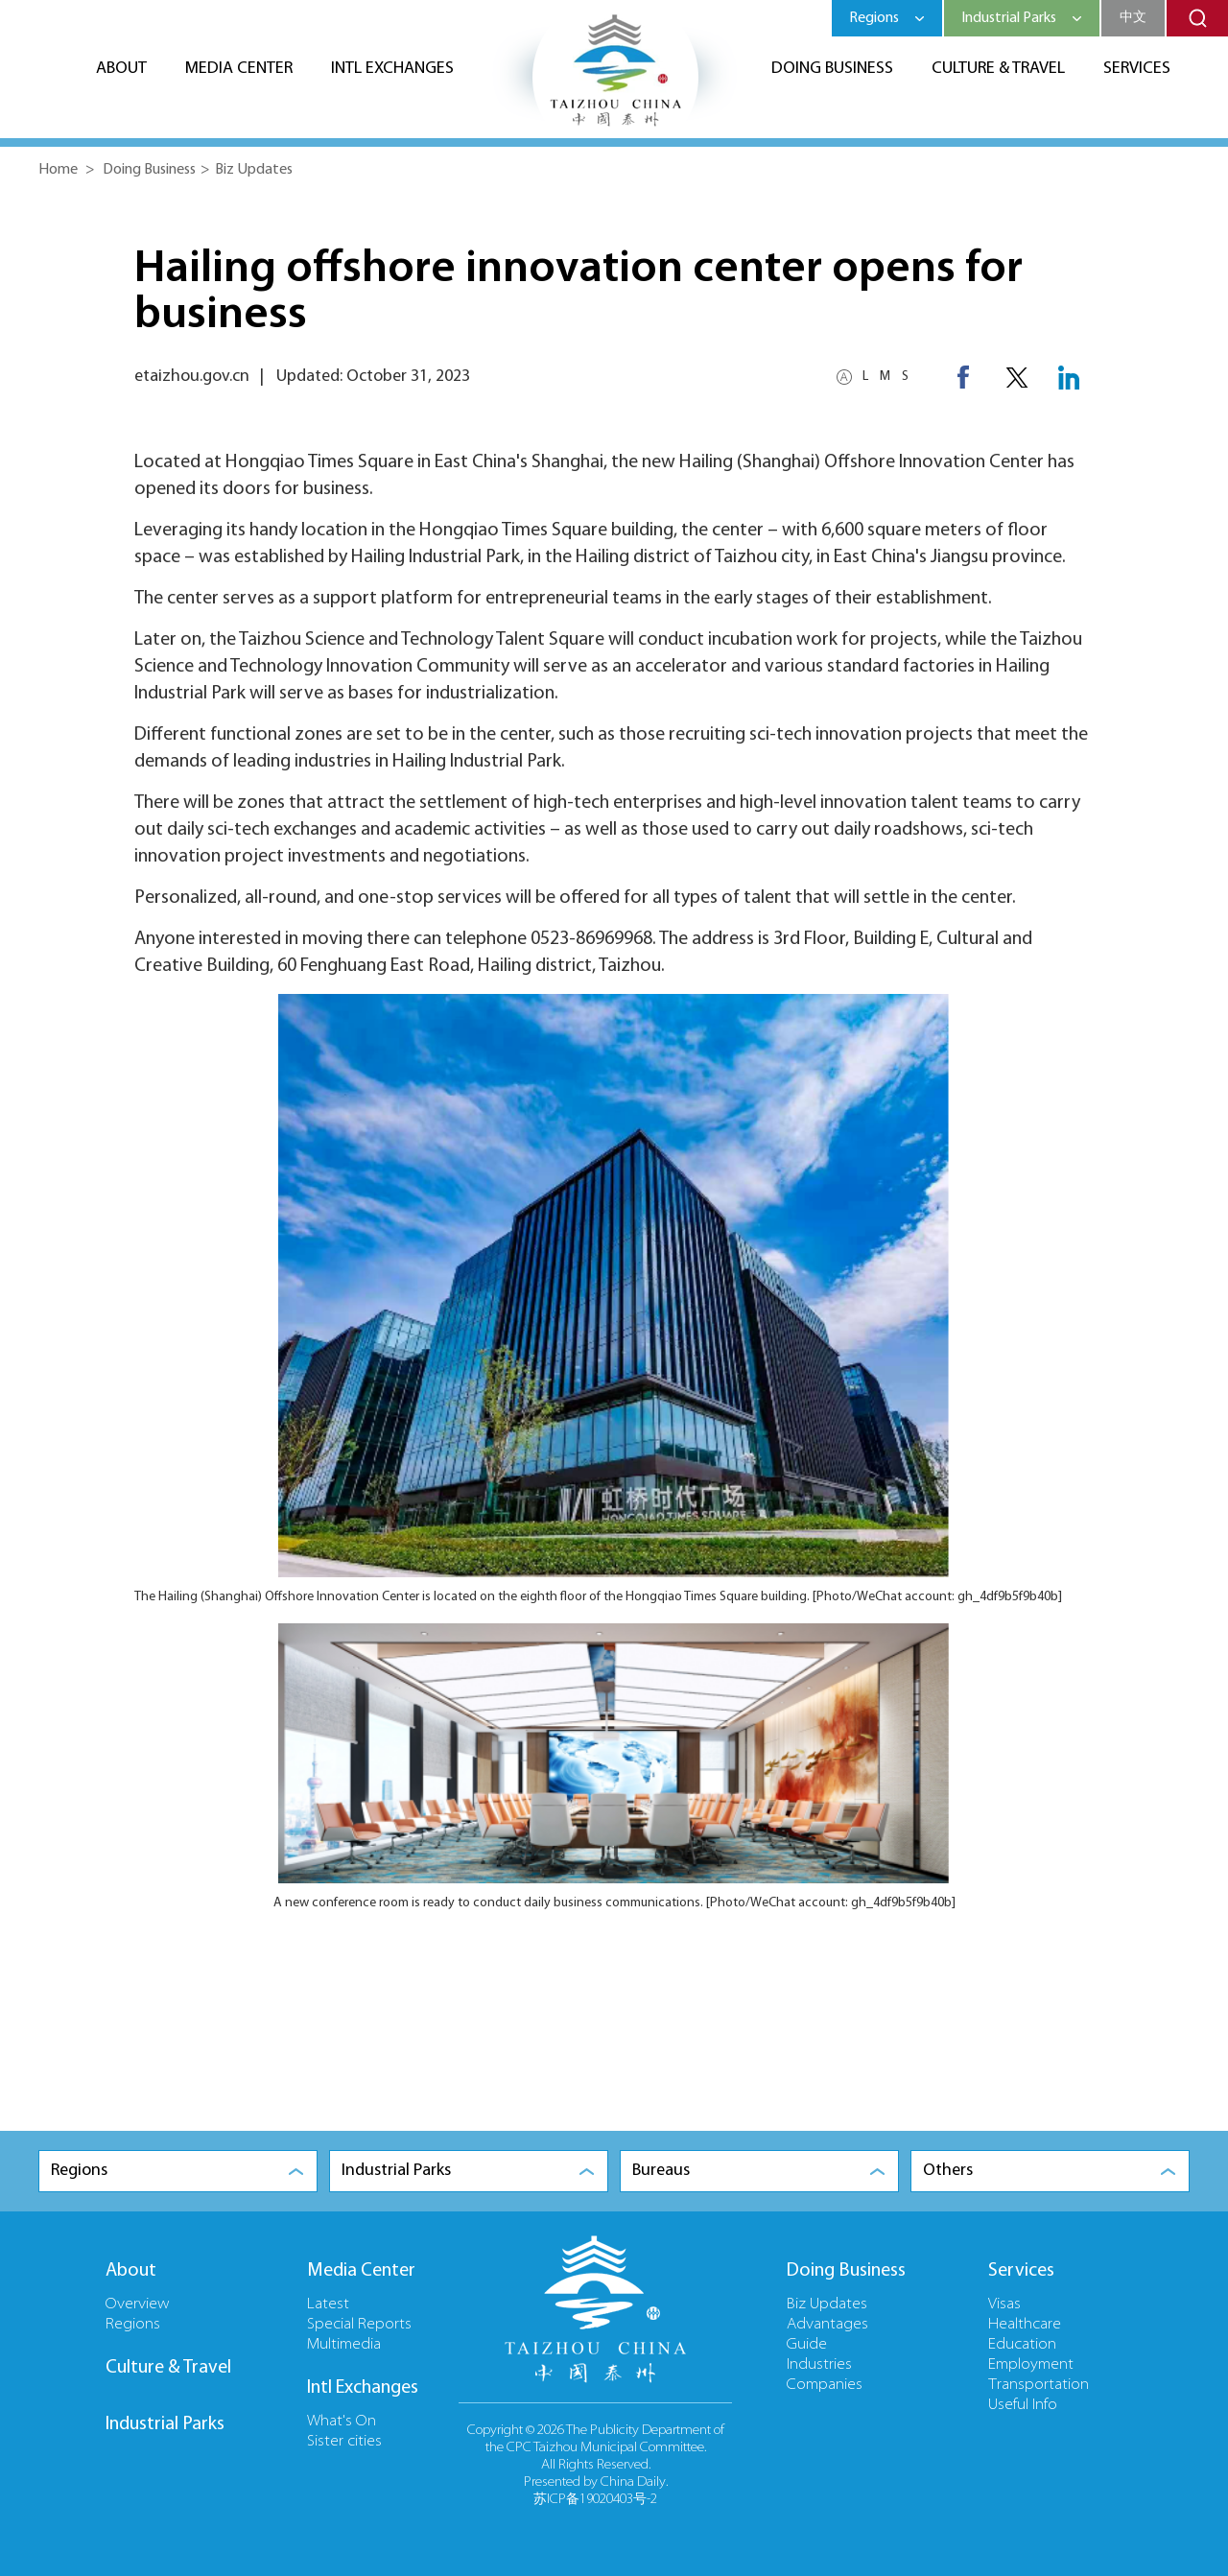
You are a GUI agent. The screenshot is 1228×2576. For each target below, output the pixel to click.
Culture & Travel (998, 68)
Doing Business (832, 68)
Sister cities (344, 2441)
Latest (328, 2304)
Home (58, 169)
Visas (1004, 2304)
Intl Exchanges (392, 68)
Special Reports (359, 2324)
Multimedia (344, 2344)
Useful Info (1022, 2405)
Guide (807, 2344)
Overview (138, 2304)
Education (1022, 2344)
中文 (1133, 18)
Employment (1031, 2365)
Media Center (239, 68)
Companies (824, 2385)
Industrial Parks (165, 2424)
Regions (133, 2324)
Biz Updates (254, 169)
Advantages (827, 2324)
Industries (819, 2365)
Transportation (1038, 2385)
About (121, 68)
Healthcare (1024, 2324)
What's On (341, 2421)
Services (1136, 68)
